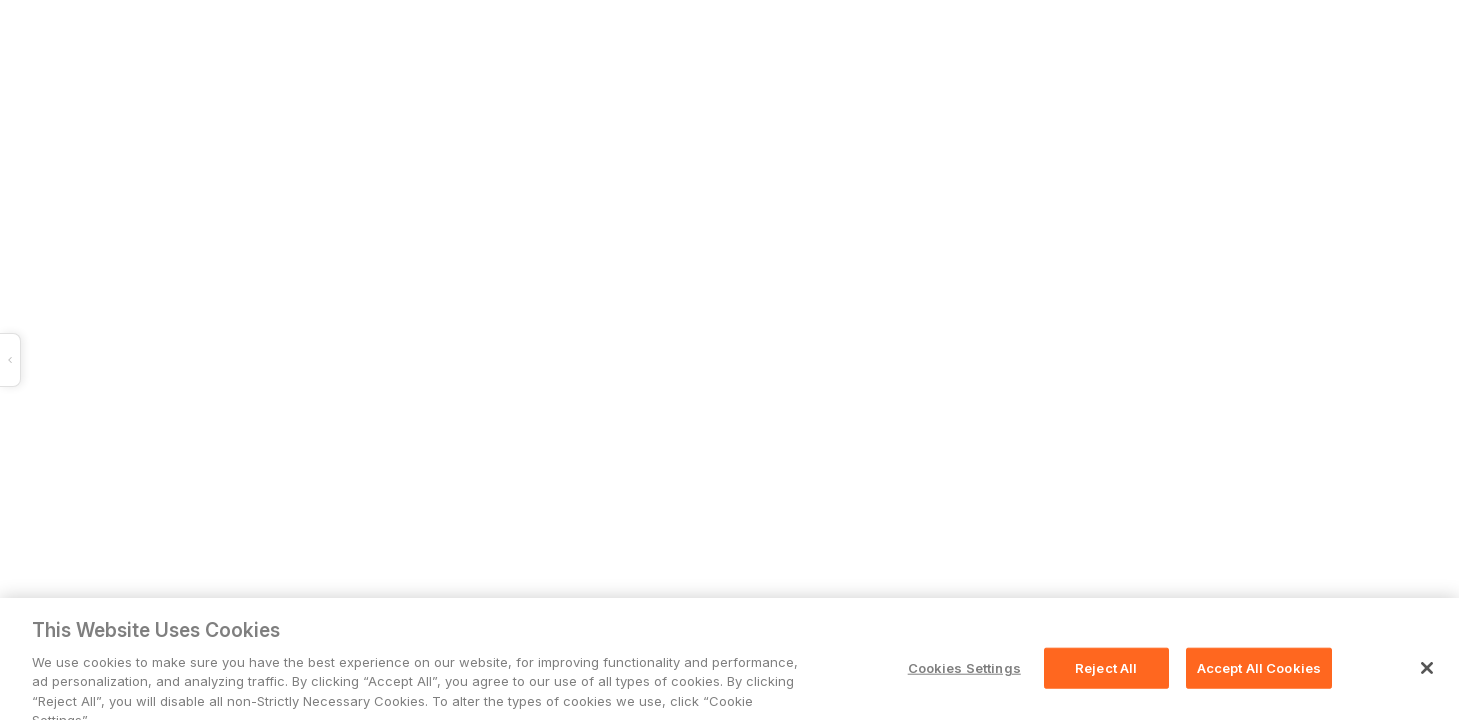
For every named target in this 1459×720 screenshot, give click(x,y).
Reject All (1106, 677)
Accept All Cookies (1259, 677)
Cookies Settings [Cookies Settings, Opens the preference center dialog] (964, 677)
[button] (328, 360)
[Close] (1427, 678)
